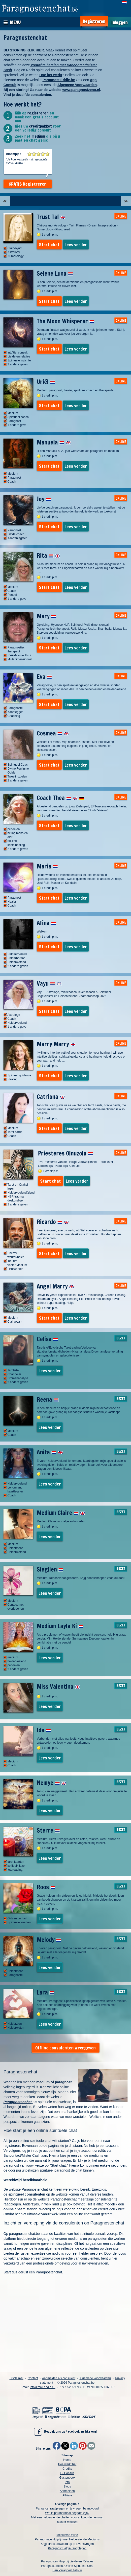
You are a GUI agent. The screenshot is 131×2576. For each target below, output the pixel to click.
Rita (48, 555)
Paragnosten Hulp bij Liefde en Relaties (67, 2561)
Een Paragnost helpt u (67, 2570)
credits (100, 2151)
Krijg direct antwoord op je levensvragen (67, 2544)
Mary (46, 616)
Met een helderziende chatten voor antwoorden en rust (67, 2517)
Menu (15, 22)
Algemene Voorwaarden (77, 85)
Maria (47, 866)
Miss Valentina (58, 1686)
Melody (49, 1939)
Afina (46, 923)
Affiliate (67, 2495)
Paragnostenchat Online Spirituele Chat (67, 2566)
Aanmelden (67, 2491)
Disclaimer (16, 2378)
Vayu (49, 983)
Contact (33, 2378)
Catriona (51, 1096)
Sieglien (50, 1569)
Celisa (47, 1339)
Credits (67, 2468)
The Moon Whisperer (65, 321)
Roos (46, 1887)
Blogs (67, 2486)
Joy (44, 499)
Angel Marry (55, 1286)
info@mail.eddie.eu (42, 2387)
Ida (44, 1730)
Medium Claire (61, 1513)
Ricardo (53, 1222)
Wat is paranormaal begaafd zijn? (67, 2513)
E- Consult (67, 2473)
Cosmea (53, 733)
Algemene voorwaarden (95, 2378)
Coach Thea (60, 798)
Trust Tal (51, 217)
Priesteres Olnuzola (65, 1153)
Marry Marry (56, 1044)
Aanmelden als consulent (58, 2378)
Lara (45, 1992)
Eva (44, 676)
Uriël (46, 382)
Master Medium (67, 2522)
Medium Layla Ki (60, 1626)
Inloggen (119, 22)
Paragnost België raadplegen (67, 2548)
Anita (50, 1452)
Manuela (54, 442)
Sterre (48, 1830)
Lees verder (76, 244)
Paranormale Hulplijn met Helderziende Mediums (67, 2539)
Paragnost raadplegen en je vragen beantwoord (67, 2508)
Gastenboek (67, 2477)
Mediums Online (67, 2535)
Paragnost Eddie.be (58, 80)
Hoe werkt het (67, 2464)
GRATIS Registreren (28, 184)
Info (67, 2482)
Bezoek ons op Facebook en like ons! (65, 2432)
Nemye (51, 1782)
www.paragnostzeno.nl (81, 90)
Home (67, 2460)
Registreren (94, 21)
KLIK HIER (35, 50)
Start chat (49, 244)
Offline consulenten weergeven (65, 2047)
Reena (48, 1399)
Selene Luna (55, 273)
